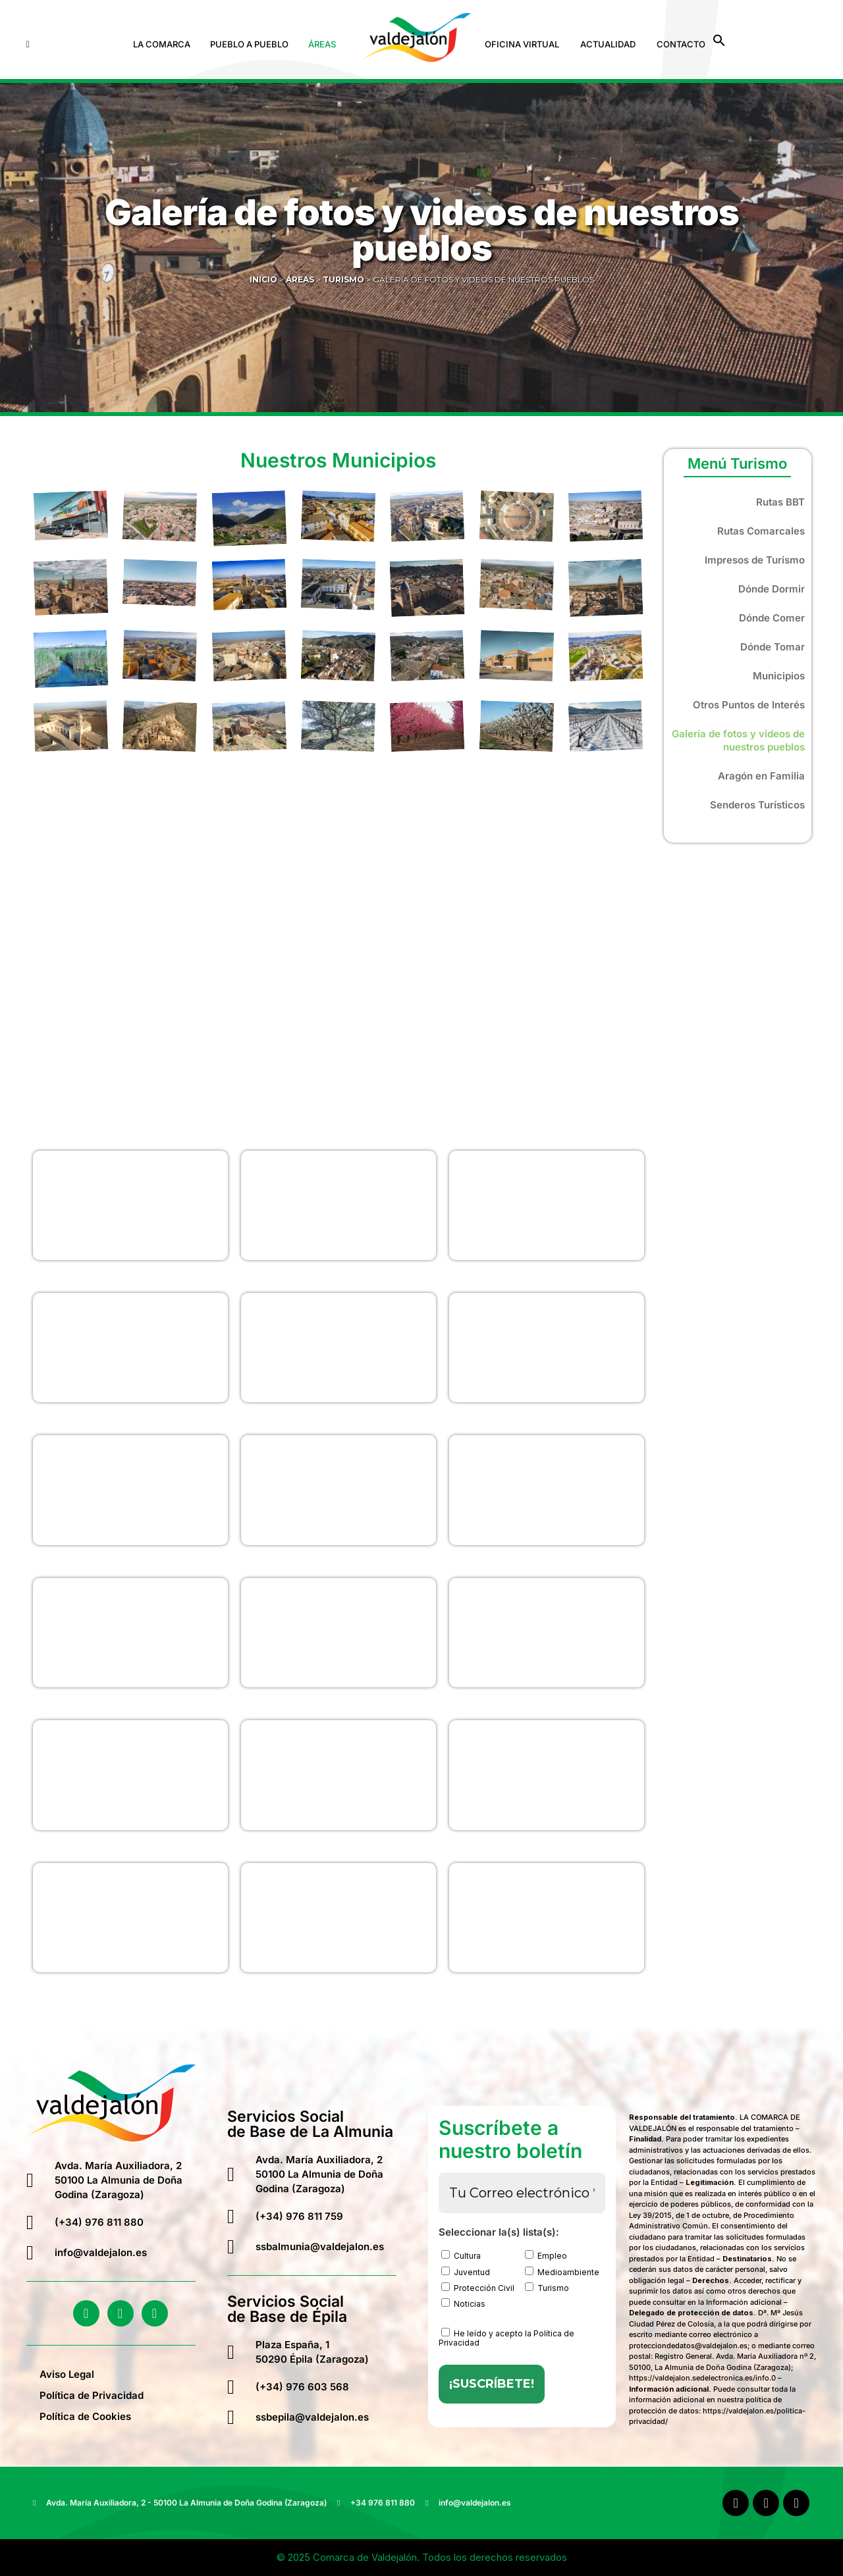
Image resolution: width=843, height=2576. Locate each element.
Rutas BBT (780, 502)
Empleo (546, 2255)
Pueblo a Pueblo (249, 44)
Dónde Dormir (771, 589)
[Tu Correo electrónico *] (522, 2192)
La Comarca (161, 44)
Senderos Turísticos (757, 805)
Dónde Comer (772, 618)
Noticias (463, 2303)
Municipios (779, 676)
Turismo (547, 2287)
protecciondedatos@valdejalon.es (688, 2345)
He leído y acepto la (506, 2338)
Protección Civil (477, 2287)
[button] (165, 44)
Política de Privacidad (92, 2395)
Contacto (681, 44)
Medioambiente (562, 2272)
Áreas (322, 44)
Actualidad (608, 44)
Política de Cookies (85, 2416)
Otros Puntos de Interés (749, 704)
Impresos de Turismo (755, 560)
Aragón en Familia (761, 776)
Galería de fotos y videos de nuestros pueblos (738, 740)
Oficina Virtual (522, 44)
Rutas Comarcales (761, 531)
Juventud (465, 2272)
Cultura (461, 2255)
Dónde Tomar (772, 647)
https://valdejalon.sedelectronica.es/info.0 (702, 2377)
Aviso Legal (67, 2374)
